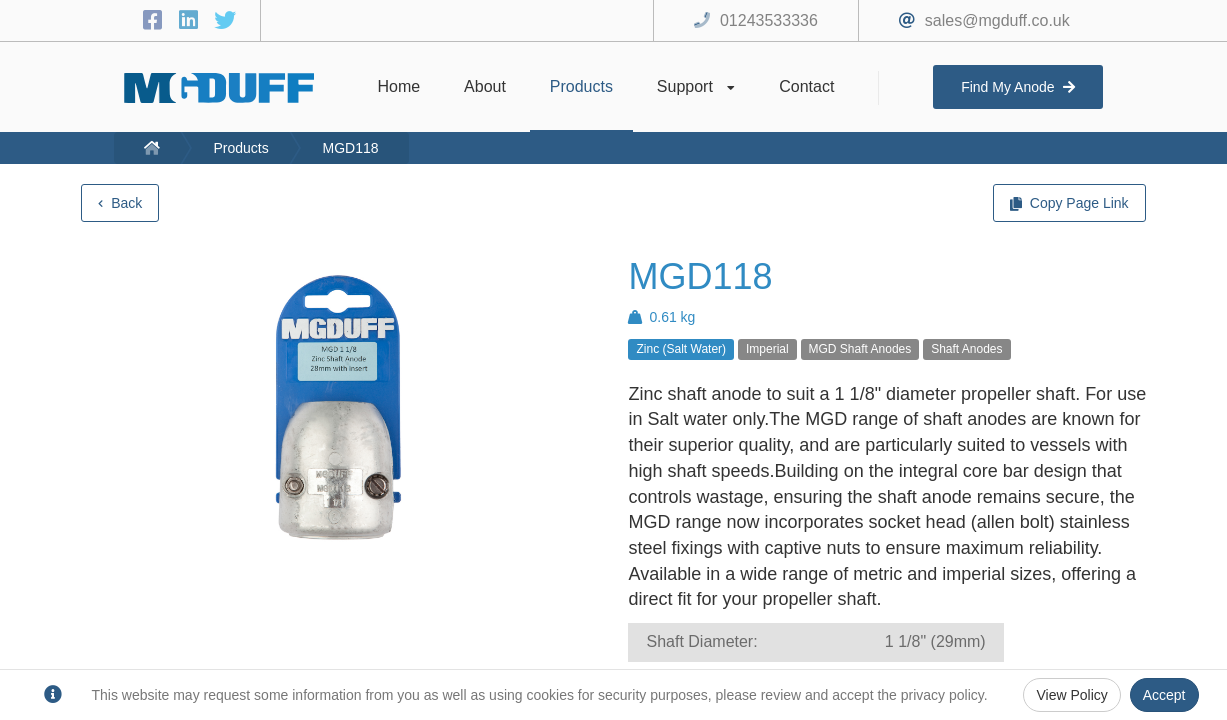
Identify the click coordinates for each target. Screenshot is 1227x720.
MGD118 (351, 148)
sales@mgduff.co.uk (997, 20)
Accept (1164, 695)
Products (240, 148)
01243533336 (769, 20)
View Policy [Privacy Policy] (1071, 695)
